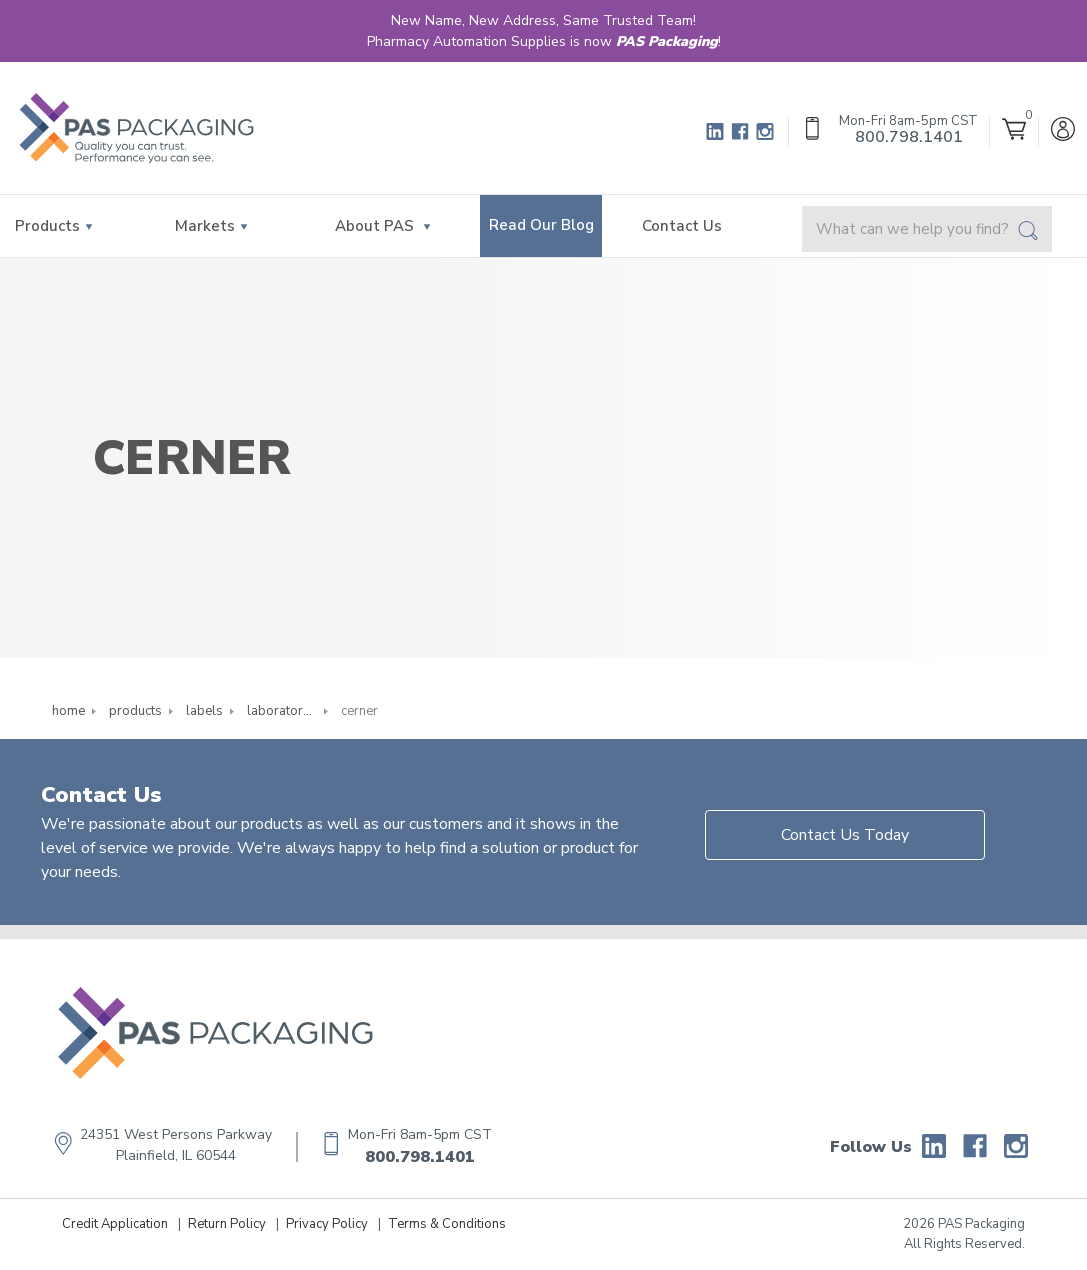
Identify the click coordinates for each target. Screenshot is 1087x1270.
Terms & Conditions (447, 1224)
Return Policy (227, 1224)
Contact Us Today (845, 835)
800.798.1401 (420, 1157)
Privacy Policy (327, 1224)
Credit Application (115, 1224)
